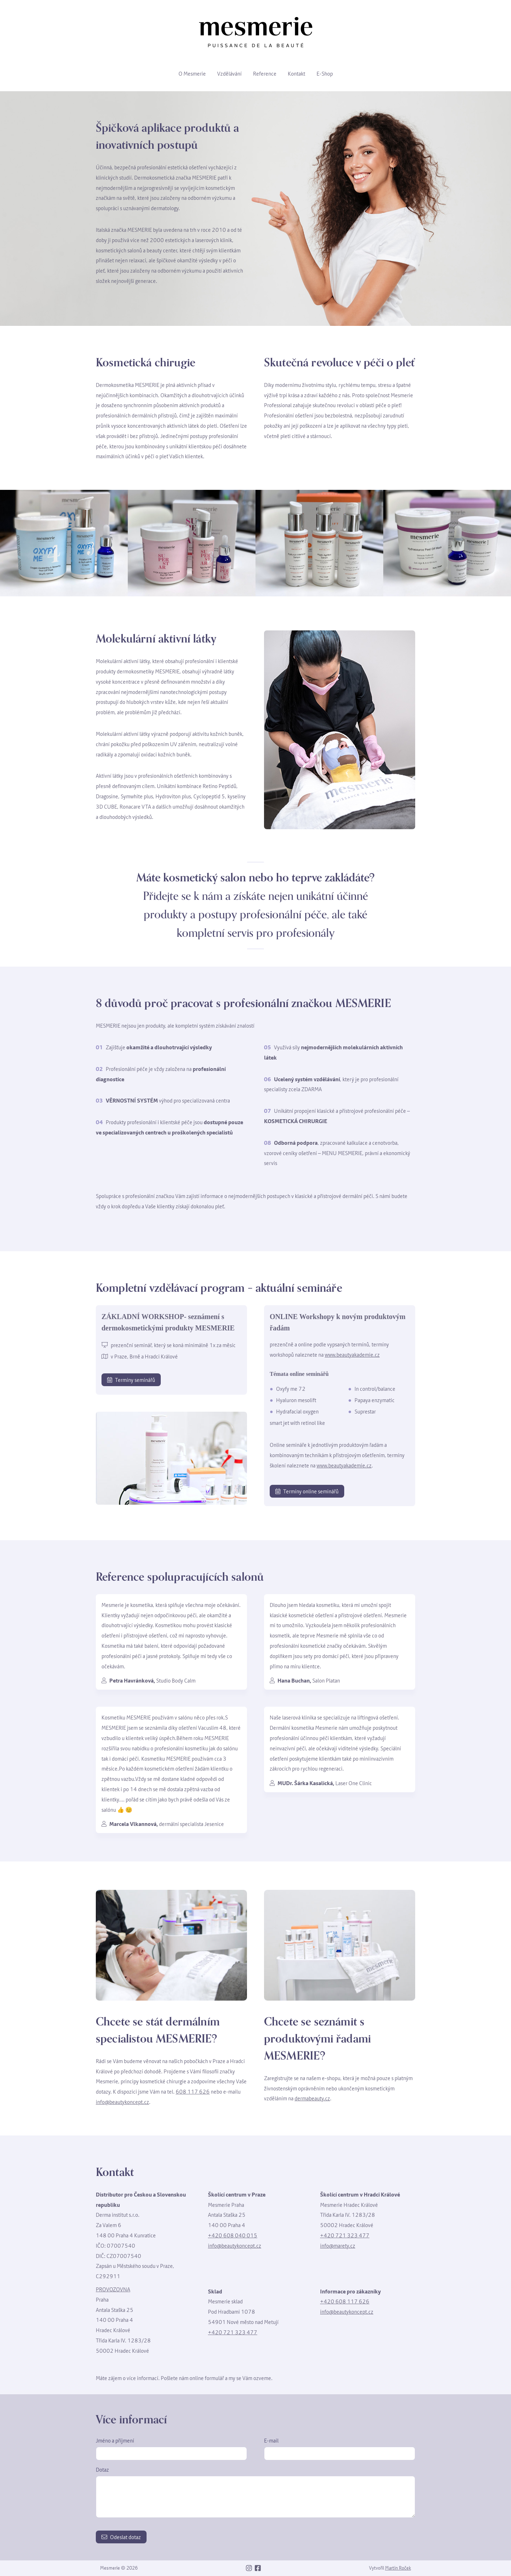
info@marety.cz (337, 2245)
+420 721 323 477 (344, 2235)
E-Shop (325, 73)
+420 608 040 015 (232, 2235)
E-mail (271, 2440)
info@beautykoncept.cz (122, 2101)
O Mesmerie (192, 73)
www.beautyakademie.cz (352, 1354)
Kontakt (296, 73)
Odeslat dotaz (121, 2537)
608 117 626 (193, 2091)
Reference (264, 73)
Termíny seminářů (131, 1379)
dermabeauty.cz (312, 2098)
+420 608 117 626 (344, 2301)
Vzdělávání (229, 73)
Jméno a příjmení (115, 2440)
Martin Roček (398, 2568)
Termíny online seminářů (307, 1491)
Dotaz (102, 2469)
